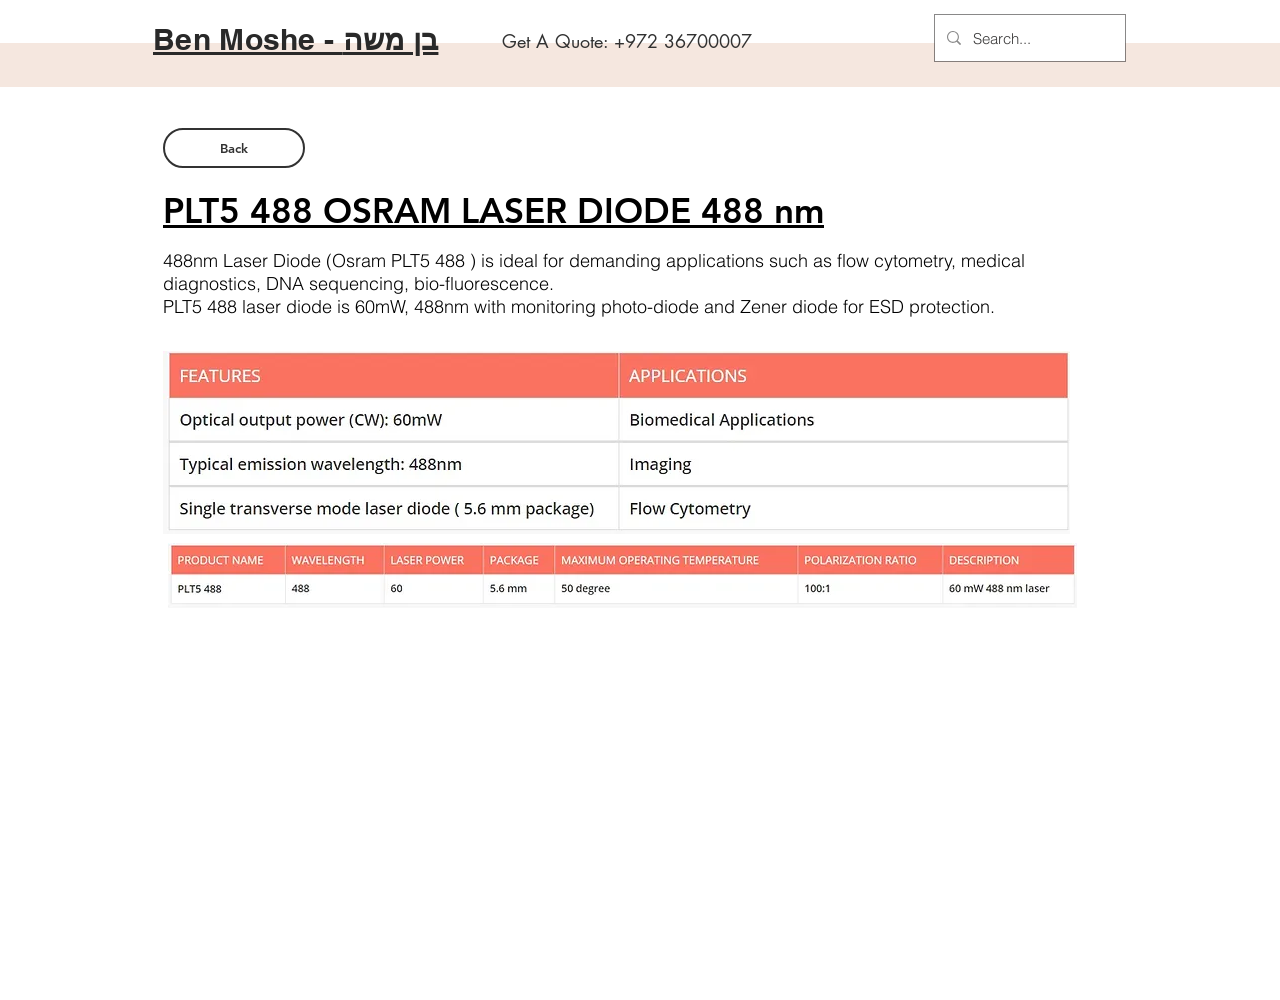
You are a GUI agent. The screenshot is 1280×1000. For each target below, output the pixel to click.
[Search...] (1028, 38)
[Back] (234, 148)
